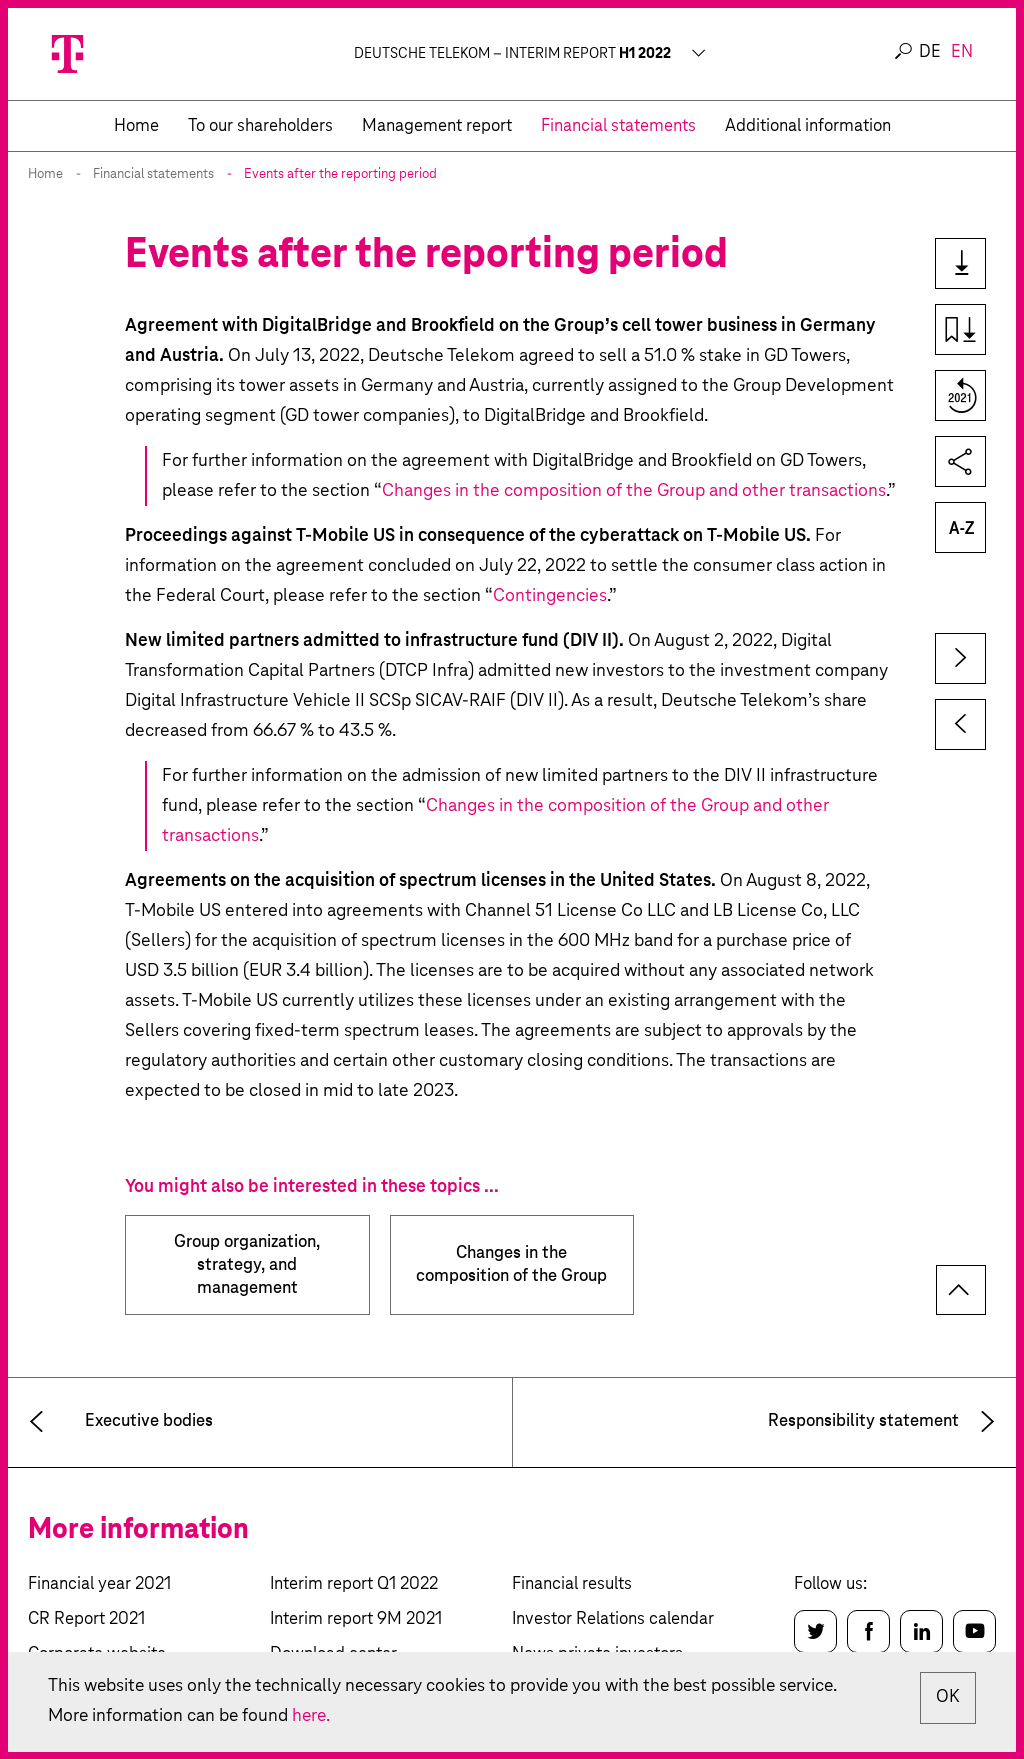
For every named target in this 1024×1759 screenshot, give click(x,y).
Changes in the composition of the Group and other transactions (634, 491)
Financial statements (153, 174)
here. (315, 1716)
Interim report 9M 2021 (356, 1619)
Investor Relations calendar (613, 1619)
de (930, 52)
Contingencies (550, 596)
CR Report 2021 (86, 1619)
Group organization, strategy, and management (247, 1265)
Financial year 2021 (99, 1584)
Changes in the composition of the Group (511, 1265)
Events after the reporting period (340, 174)
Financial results (572, 1584)
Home (45, 174)
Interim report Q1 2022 (354, 1584)
